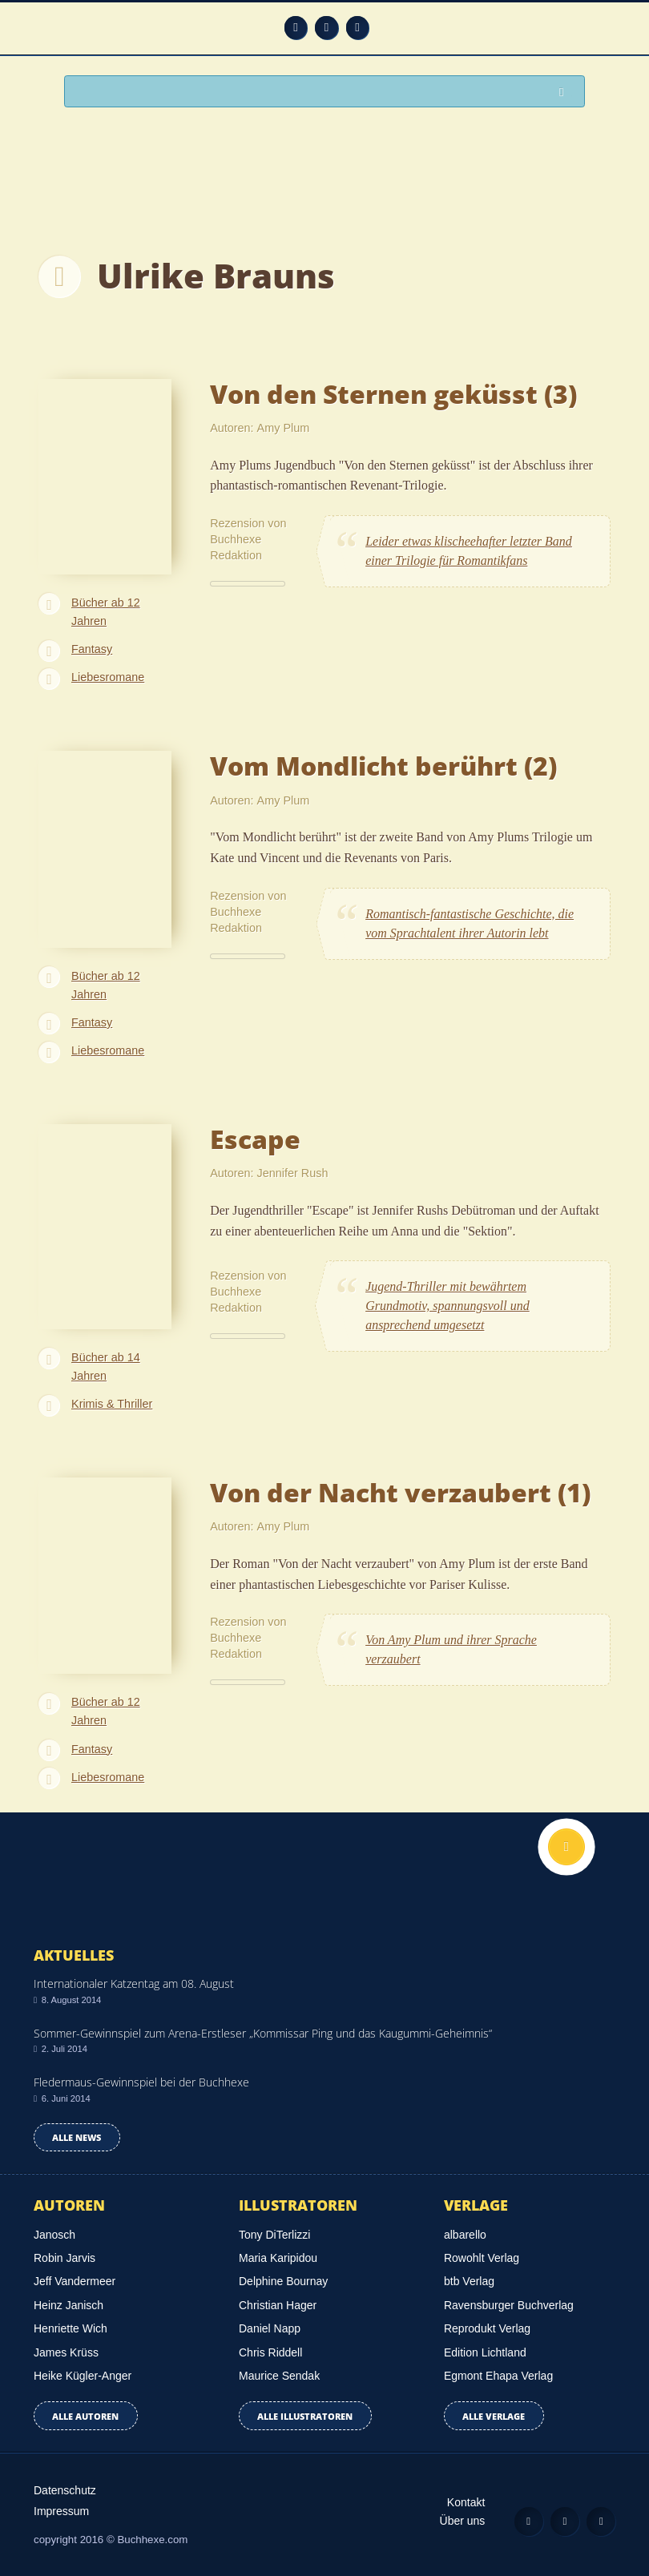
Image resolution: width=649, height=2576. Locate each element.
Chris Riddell (270, 2352)
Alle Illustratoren (305, 2416)
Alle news (76, 2137)
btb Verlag (469, 2281)
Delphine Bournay (283, 2281)
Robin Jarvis (64, 2257)
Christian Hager (277, 2305)
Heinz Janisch (68, 2305)
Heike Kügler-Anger (82, 2375)
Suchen (565, 92)
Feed (296, 27)
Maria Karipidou (278, 2257)
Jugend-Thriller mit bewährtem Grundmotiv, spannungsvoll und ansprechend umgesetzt (447, 1306)
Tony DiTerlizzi (274, 2234)
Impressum (61, 2511)
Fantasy (91, 649)
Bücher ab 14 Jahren (105, 1366)
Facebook (326, 27)
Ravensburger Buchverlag (509, 2305)
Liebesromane (107, 677)
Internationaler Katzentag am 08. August (134, 1983)
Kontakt (466, 2502)
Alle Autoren (85, 2416)
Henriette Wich (70, 2328)
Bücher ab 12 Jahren (105, 611)
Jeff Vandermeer (74, 2281)
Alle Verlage (493, 2416)
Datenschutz (65, 2490)
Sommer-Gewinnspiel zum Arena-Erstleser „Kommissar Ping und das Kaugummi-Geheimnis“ (263, 2033)
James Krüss (66, 2352)
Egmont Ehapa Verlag (498, 2375)
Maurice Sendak (279, 2375)
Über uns (463, 2520)
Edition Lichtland (485, 2352)
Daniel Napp (269, 2328)
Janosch (54, 2234)
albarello (465, 2234)
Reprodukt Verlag (487, 2328)
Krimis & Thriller (111, 1403)
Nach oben (566, 1846)
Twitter (357, 27)
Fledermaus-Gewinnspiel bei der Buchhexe (141, 2082)
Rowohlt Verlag (481, 2257)
